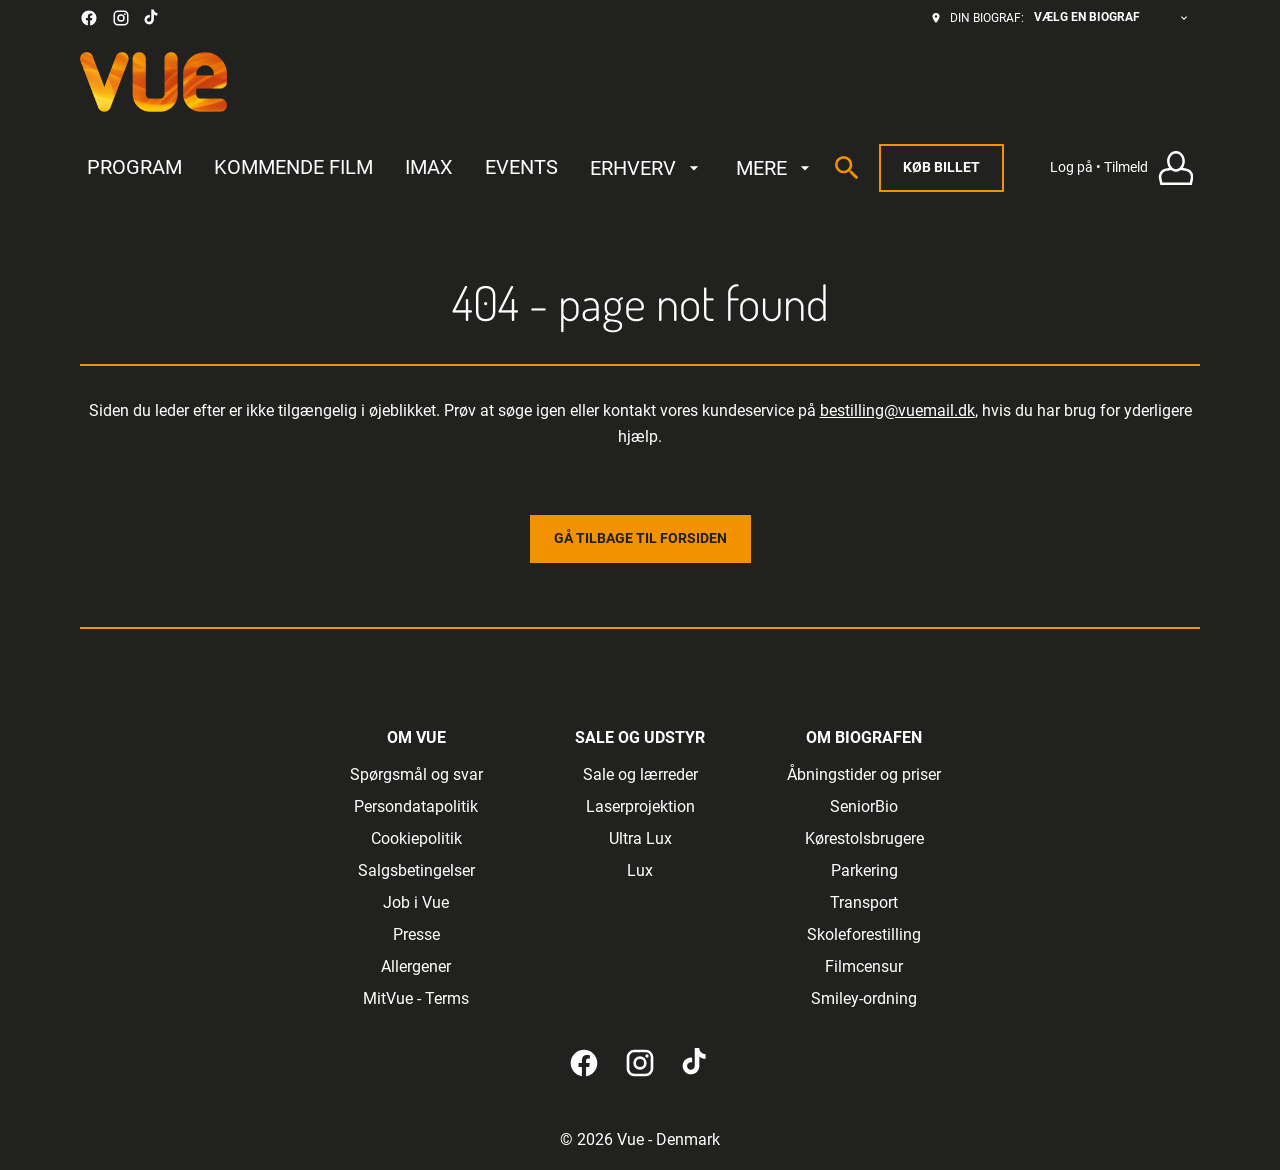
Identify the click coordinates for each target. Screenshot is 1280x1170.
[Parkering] (864, 871)
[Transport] (864, 903)
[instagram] (121, 18)
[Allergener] (416, 967)
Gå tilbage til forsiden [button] (640, 538)
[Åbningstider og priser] (864, 775)
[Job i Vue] (416, 903)
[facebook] (89, 18)
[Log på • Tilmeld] (1125, 168)
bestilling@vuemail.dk (897, 410)
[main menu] (451, 168)
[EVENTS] (521, 168)
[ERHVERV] (647, 168)
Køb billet (941, 167)
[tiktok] (152, 18)
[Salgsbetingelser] (416, 871)
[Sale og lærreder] (640, 775)
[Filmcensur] (864, 967)
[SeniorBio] (864, 807)
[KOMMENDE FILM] (293, 168)
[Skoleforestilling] (864, 935)
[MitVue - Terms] (416, 999)
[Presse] (416, 935)
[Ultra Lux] (640, 839)
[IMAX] (429, 168)
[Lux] (640, 871)
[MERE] (775, 168)
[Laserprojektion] (640, 807)
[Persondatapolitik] (416, 807)
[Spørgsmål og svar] (416, 775)
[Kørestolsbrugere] (864, 839)
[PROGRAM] (134, 168)
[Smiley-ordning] (864, 999)
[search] (847, 168)
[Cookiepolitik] (416, 839)
